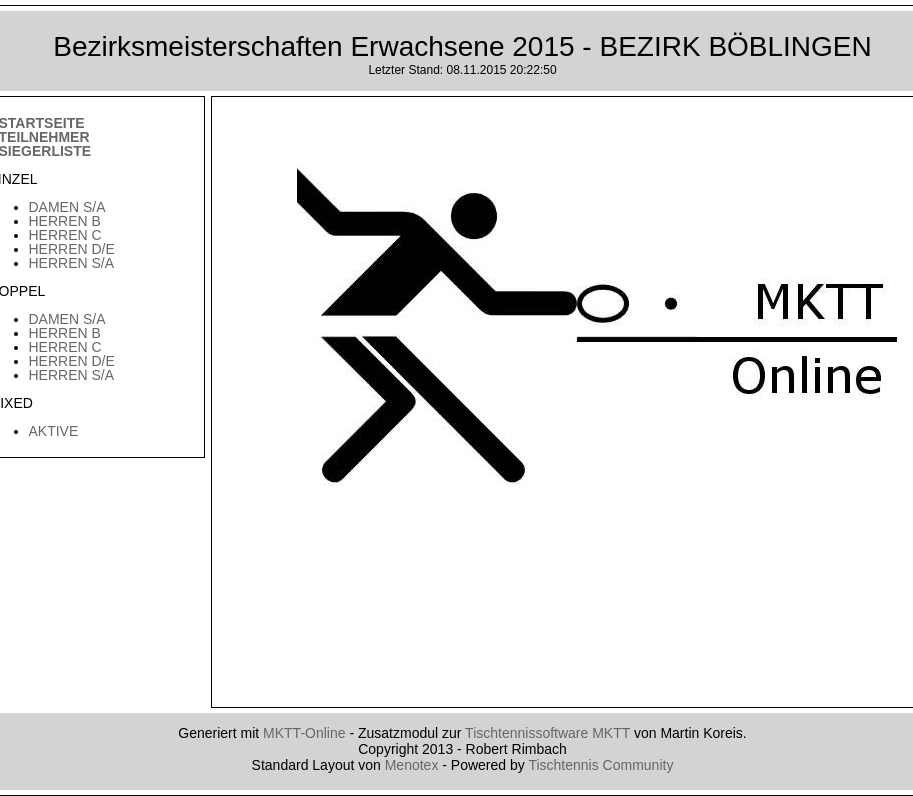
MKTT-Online (304, 733)
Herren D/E (72, 249)
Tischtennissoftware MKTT (547, 733)
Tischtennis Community (600, 765)
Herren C (65, 235)
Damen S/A (67, 207)
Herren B (65, 221)
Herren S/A (72, 263)
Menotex (412, 765)
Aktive (54, 431)
